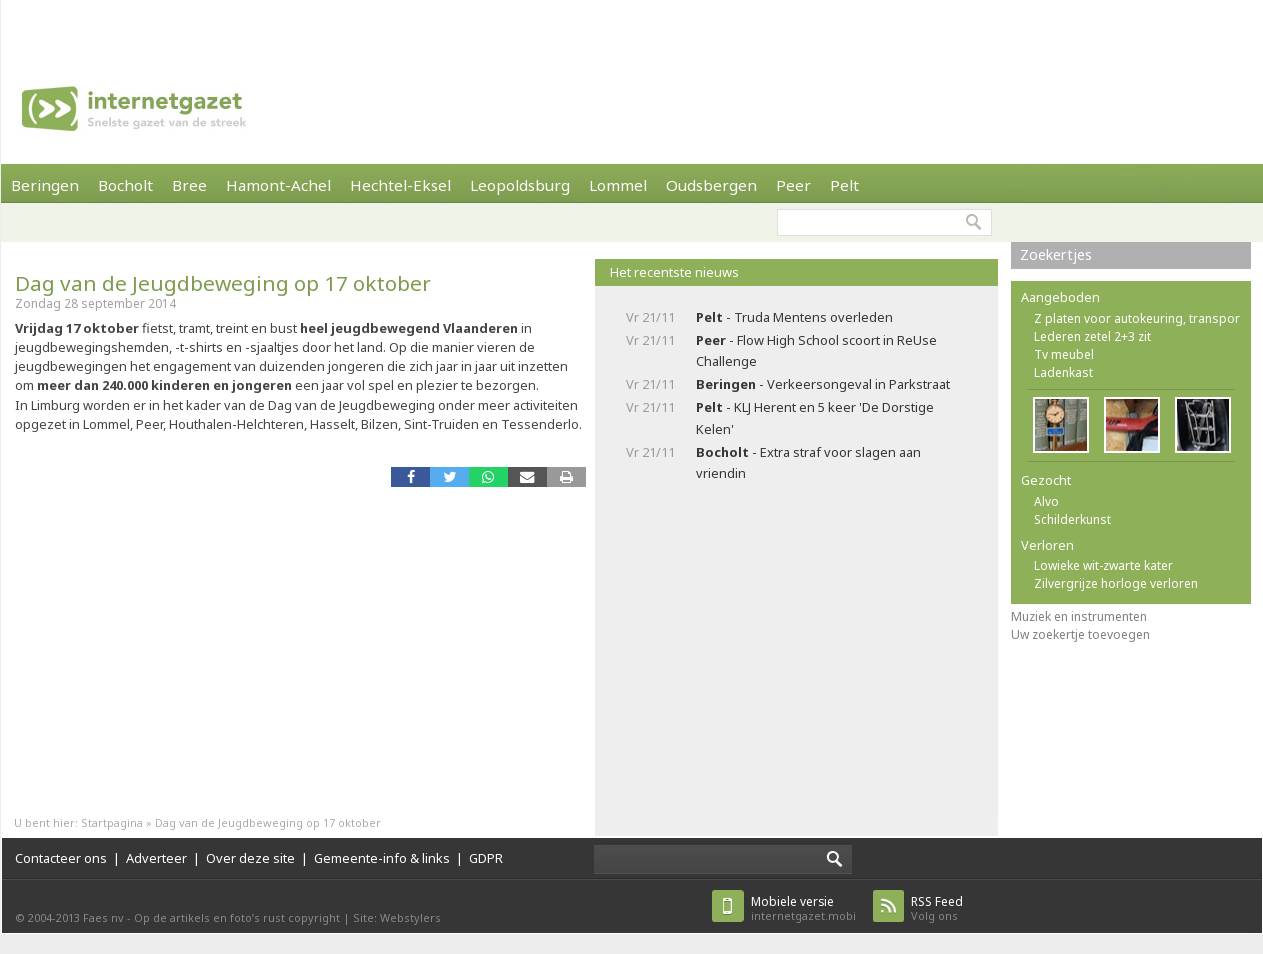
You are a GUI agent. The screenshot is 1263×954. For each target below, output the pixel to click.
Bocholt (125, 185)
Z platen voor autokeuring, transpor (1137, 318)
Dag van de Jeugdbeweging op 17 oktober (223, 283)
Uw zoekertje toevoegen (1080, 634)
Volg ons (937, 908)
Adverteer (156, 858)
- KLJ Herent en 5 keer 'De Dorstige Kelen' (815, 417)
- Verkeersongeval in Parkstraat (823, 384)
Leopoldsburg (520, 185)
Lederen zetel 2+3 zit (1092, 336)
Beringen (45, 185)
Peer (793, 185)
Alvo (1046, 501)
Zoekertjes (1056, 254)
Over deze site (250, 858)
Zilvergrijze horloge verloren (1116, 583)
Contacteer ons (61, 858)
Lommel (618, 185)
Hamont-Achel (278, 185)
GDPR (486, 858)
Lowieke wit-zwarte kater (1103, 565)
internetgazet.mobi (803, 908)
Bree (189, 185)
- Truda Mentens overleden (794, 317)
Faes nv (103, 917)
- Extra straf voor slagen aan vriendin (808, 462)
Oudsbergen (711, 185)
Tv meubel (1064, 354)
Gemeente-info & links (382, 858)
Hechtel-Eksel (400, 185)
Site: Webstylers (397, 917)
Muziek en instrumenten (1079, 616)
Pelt (844, 185)
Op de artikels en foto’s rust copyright (237, 917)
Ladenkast (1063, 372)
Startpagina (112, 822)
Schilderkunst (1072, 519)
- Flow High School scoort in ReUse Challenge (816, 350)
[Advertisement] (314, 25)
